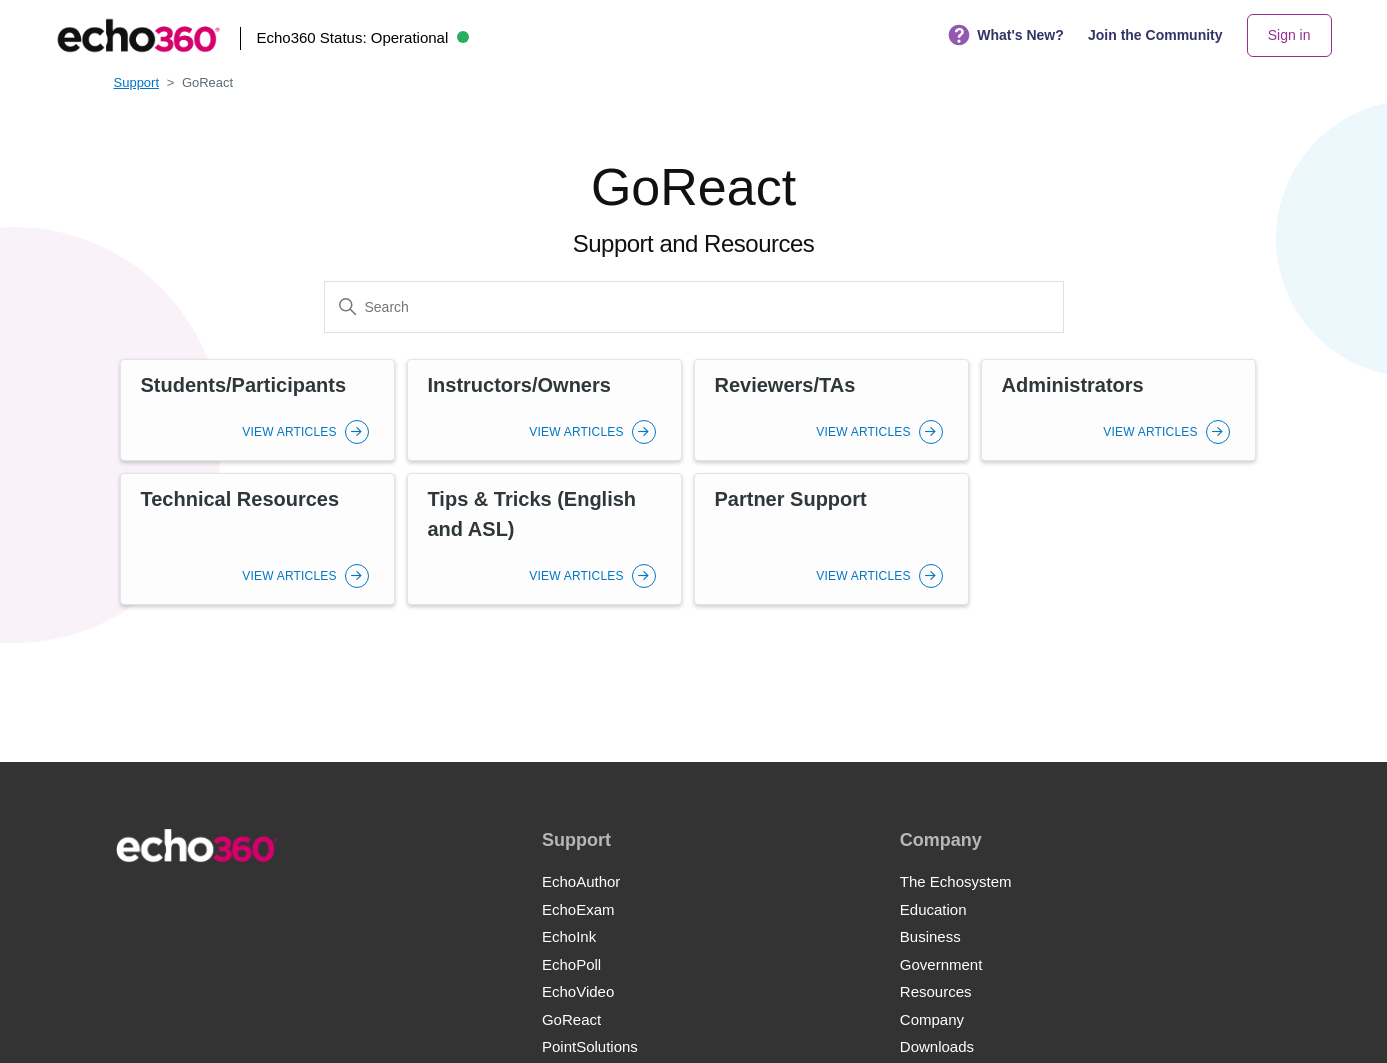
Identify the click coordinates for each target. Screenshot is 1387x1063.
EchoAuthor (581, 881)
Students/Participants (244, 385)
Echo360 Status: (362, 37)
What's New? (1006, 35)
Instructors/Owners (519, 385)
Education (933, 909)
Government (941, 964)
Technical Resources (240, 499)
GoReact (571, 1019)
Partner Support (791, 499)
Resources (936, 991)
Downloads (937, 1046)
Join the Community (1155, 35)
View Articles (305, 432)
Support (137, 82)
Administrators (1073, 385)
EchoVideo (578, 991)
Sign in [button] (1289, 35)
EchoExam (578, 909)
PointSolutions (590, 1046)
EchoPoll (571, 964)
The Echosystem (956, 881)
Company (932, 1019)
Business (930, 936)
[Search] (694, 307)
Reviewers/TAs (785, 385)
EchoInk (569, 936)
